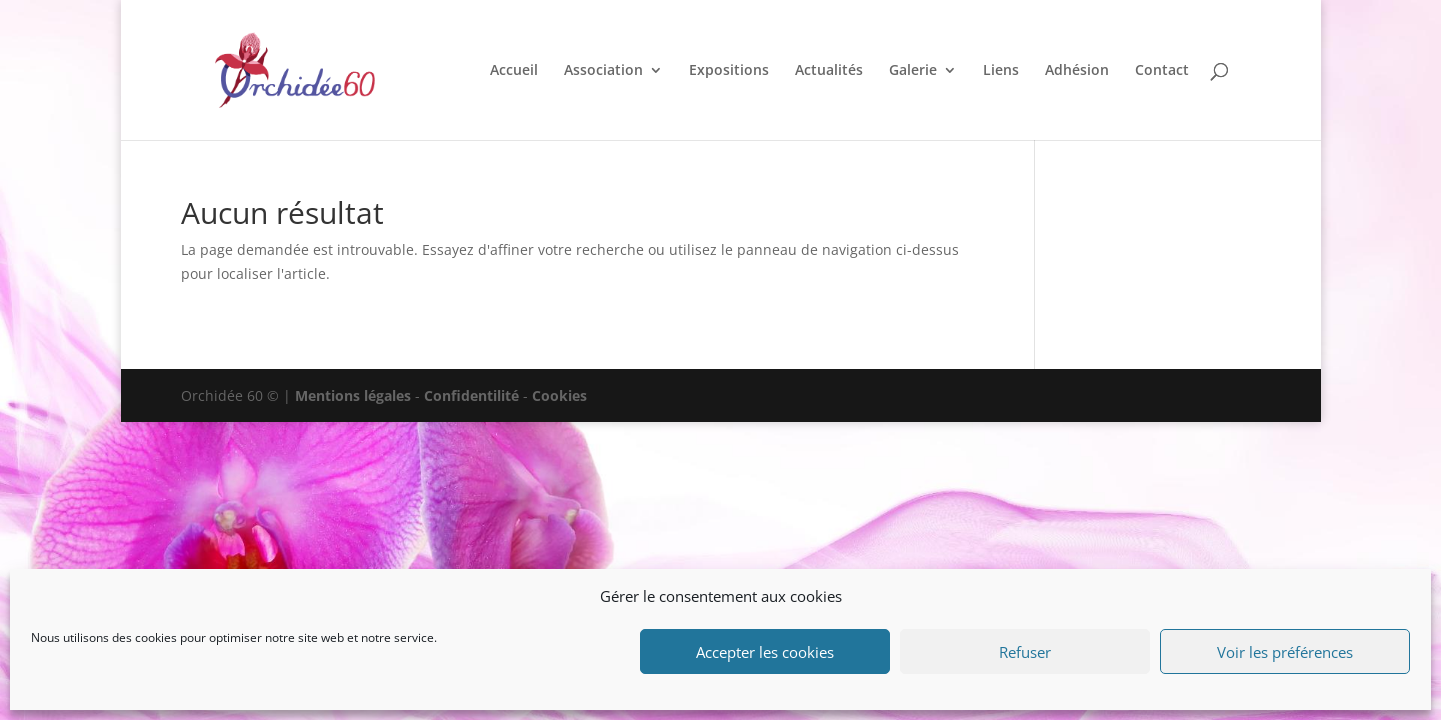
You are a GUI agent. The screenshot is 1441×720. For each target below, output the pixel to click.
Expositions (729, 71)
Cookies (559, 395)
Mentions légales (353, 395)
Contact (1162, 71)
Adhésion (1077, 71)
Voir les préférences (1285, 652)
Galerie (913, 71)
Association (603, 71)
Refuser (1025, 652)
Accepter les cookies (765, 652)
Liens (1001, 71)
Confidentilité (471, 395)
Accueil (514, 71)
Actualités (829, 71)
